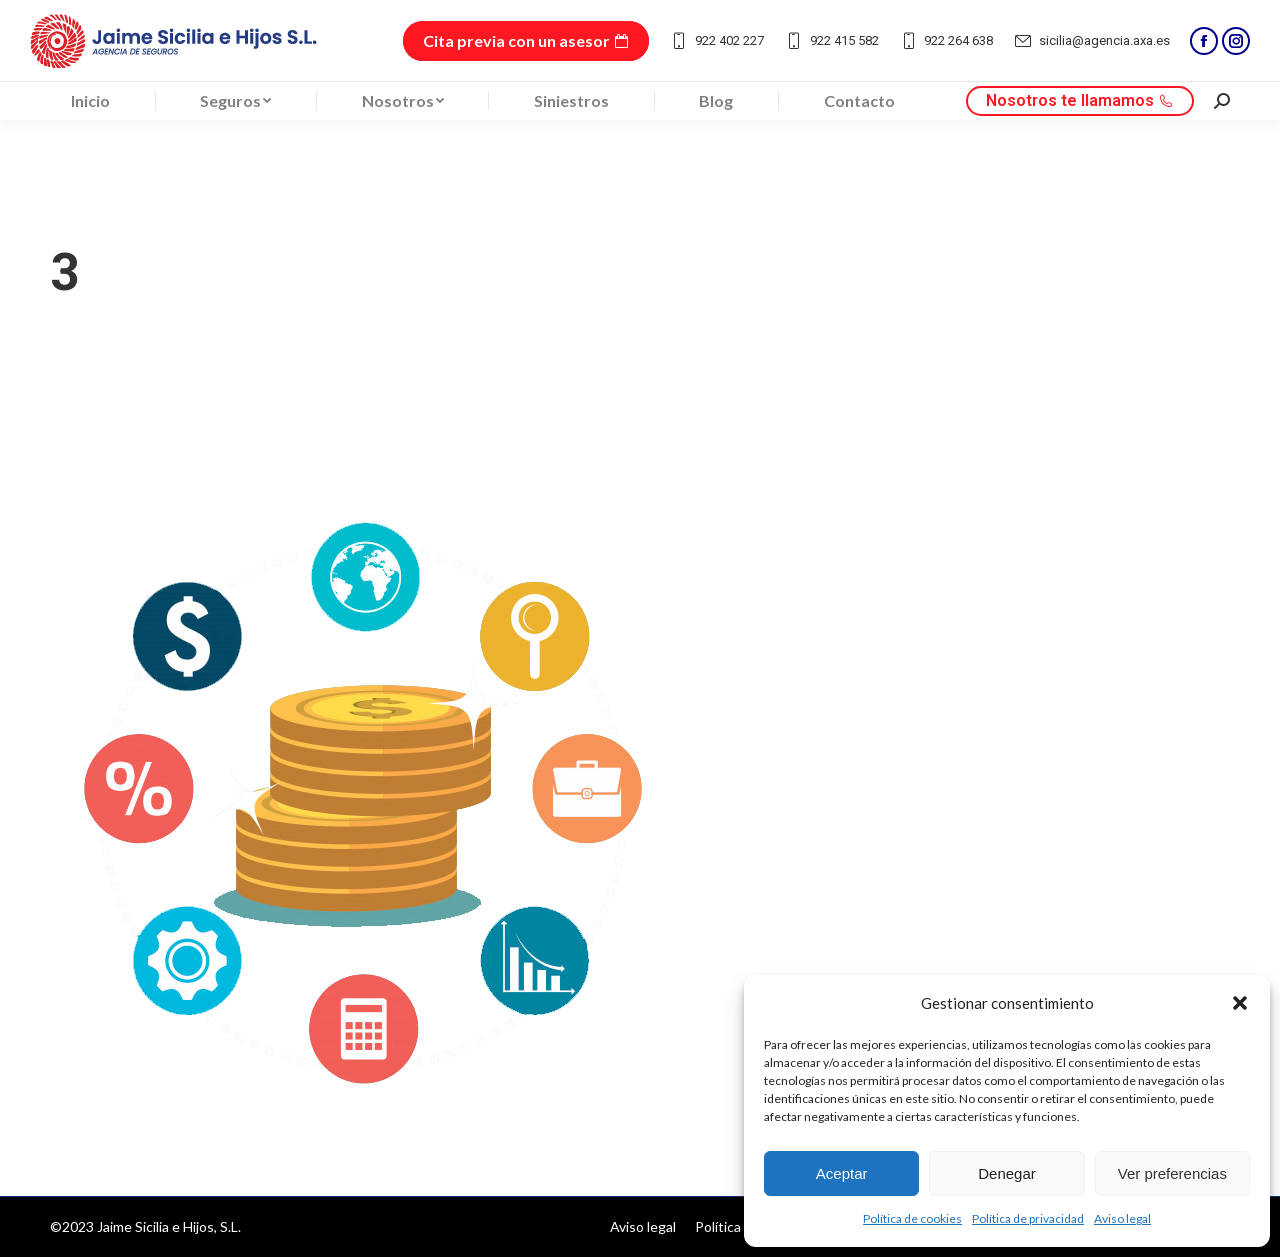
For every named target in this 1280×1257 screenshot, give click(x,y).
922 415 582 (831, 41)
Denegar (1007, 1173)
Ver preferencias (1172, 1173)
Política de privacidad (1028, 1218)
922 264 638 (946, 41)
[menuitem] (90, 101)
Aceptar (842, 1173)
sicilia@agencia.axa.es (1091, 41)
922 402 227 (716, 41)
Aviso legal (1122, 1218)
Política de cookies (912, 1218)
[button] (1240, 1003)
